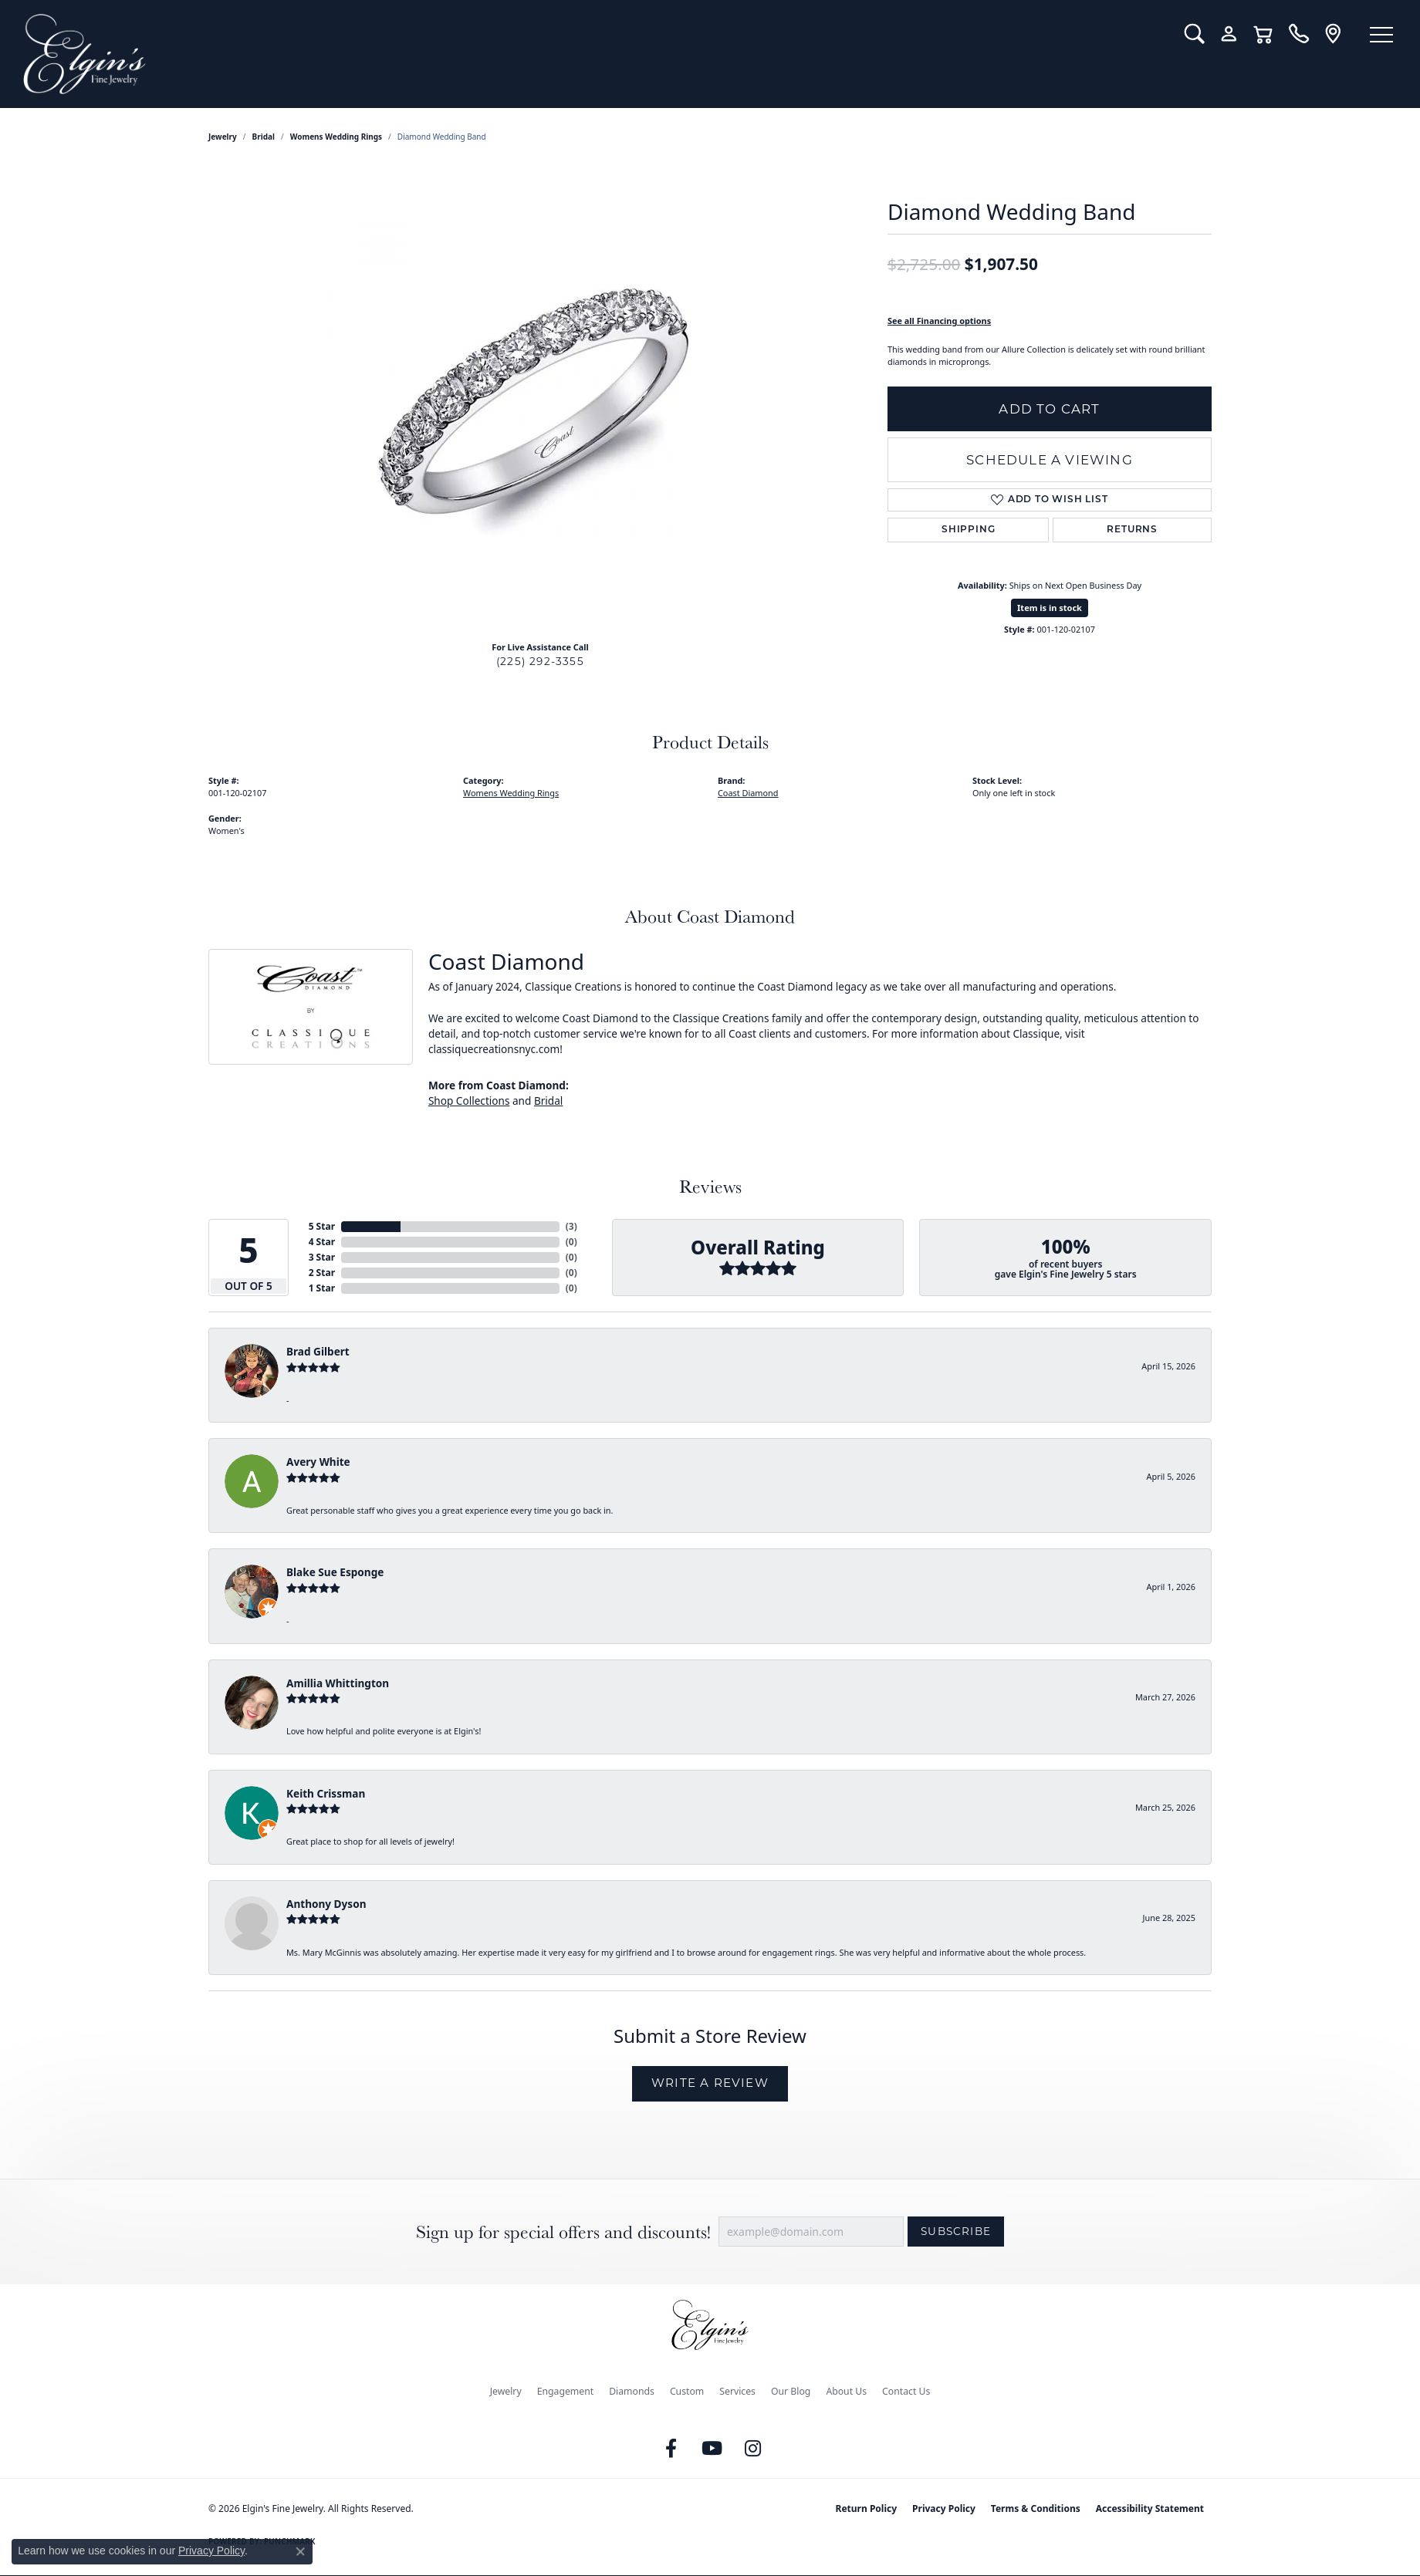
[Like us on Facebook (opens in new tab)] (671, 2448)
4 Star (322, 1241)
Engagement (565, 2391)
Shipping (968, 530)
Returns (1132, 530)
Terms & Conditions (1035, 2508)
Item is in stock (1049, 607)
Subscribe (956, 2231)
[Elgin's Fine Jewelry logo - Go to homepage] (592, 54)
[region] (540, 397)
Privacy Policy (943, 2508)
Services (737, 2391)
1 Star (322, 1288)
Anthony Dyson (326, 1903)
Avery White (318, 1461)
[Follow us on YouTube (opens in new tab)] (712, 2448)
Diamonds (631, 2391)
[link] (1298, 34)
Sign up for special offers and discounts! (563, 2231)
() (571, 1226)
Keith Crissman (325, 1793)
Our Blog (790, 2391)
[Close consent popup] (300, 2551)
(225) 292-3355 (540, 661)
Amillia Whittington (337, 1683)
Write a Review (710, 2082)
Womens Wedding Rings (336, 136)
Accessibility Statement (1150, 2508)
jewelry (222, 136)
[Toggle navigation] (1381, 35)
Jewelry (506, 2391)
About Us (846, 2391)
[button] (1194, 34)
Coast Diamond (748, 792)
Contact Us (906, 2391)
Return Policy (867, 2508)
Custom (687, 2391)
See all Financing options (939, 320)
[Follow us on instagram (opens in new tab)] (753, 2448)
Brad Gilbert (318, 1351)
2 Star (322, 1272)
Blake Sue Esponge (335, 1572)
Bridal (263, 136)
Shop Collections (469, 1100)
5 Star (322, 1226)
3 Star (322, 1257)
